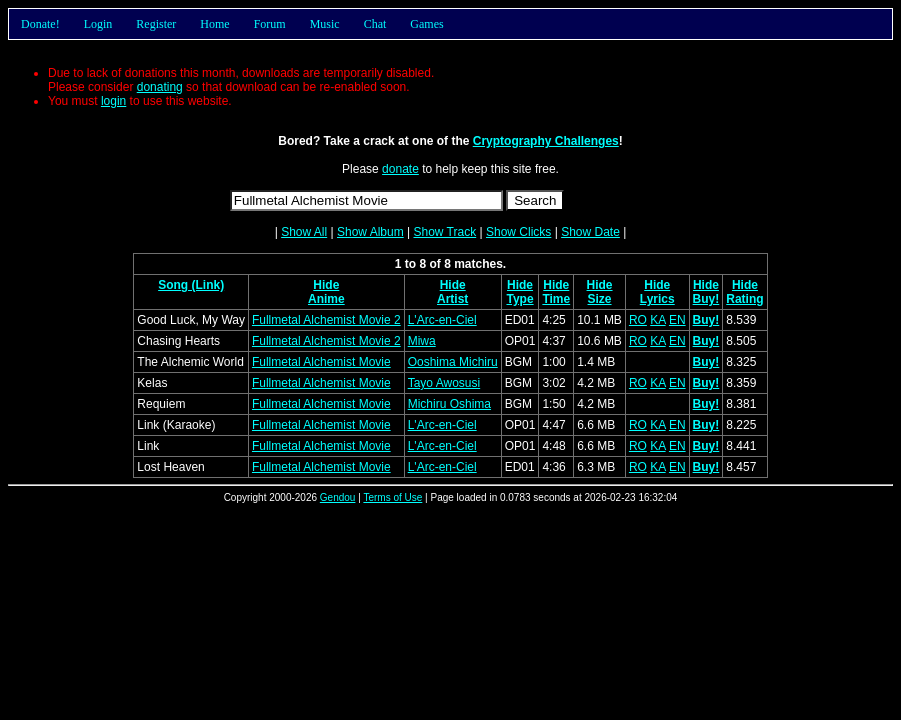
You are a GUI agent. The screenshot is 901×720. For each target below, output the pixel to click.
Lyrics (657, 299)
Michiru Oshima (449, 404)
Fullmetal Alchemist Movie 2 (326, 320)
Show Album (370, 232)
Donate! (40, 24)
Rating (744, 299)
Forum (270, 24)
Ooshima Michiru (453, 362)
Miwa (422, 341)
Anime (326, 299)
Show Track (444, 232)
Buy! (706, 299)
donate (400, 169)
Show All (304, 232)
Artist (452, 299)
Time (556, 299)
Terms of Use (392, 497)
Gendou (338, 497)
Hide (326, 285)
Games (426, 24)
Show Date (590, 232)
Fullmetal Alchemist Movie (321, 362)
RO (638, 320)
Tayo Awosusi (444, 383)
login (113, 101)
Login (98, 24)
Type (519, 299)
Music (325, 24)
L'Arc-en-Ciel (442, 320)
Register (156, 24)
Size (600, 299)
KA (657, 320)
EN (677, 320)
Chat (375, 24)
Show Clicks (518, 232)
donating (160, 87)
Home (214, 24)
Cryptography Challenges (546, 141)
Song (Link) (191, 285)
